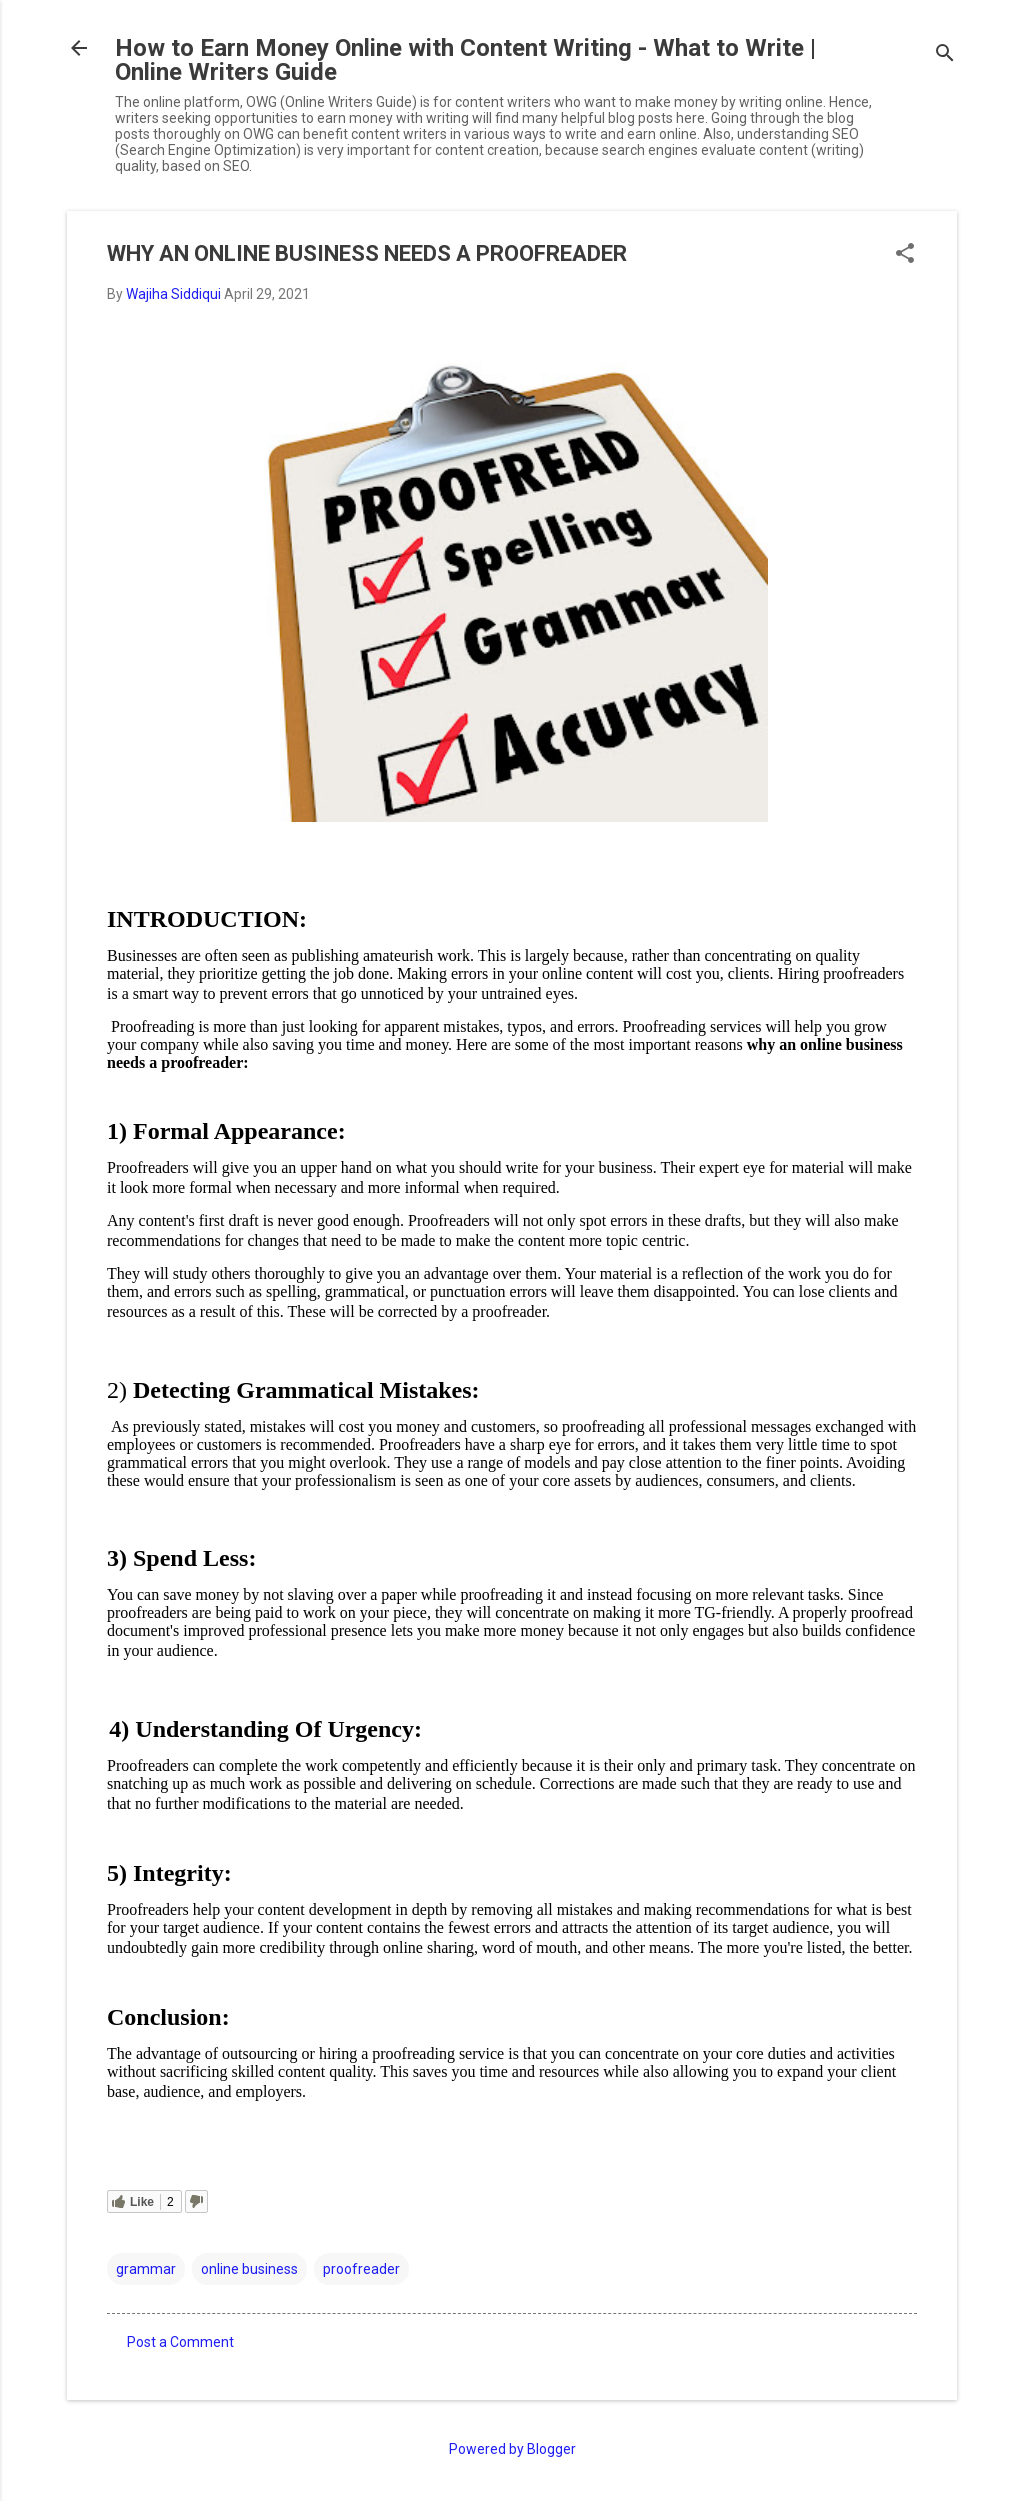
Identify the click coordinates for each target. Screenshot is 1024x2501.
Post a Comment (180, 2342)
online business (249, 2269)
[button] (905, 254)
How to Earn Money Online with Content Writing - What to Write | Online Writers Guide (465, 60)
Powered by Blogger (512, 2449)
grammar (146, 2269)
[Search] (945, 54)
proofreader (361, 2269)
